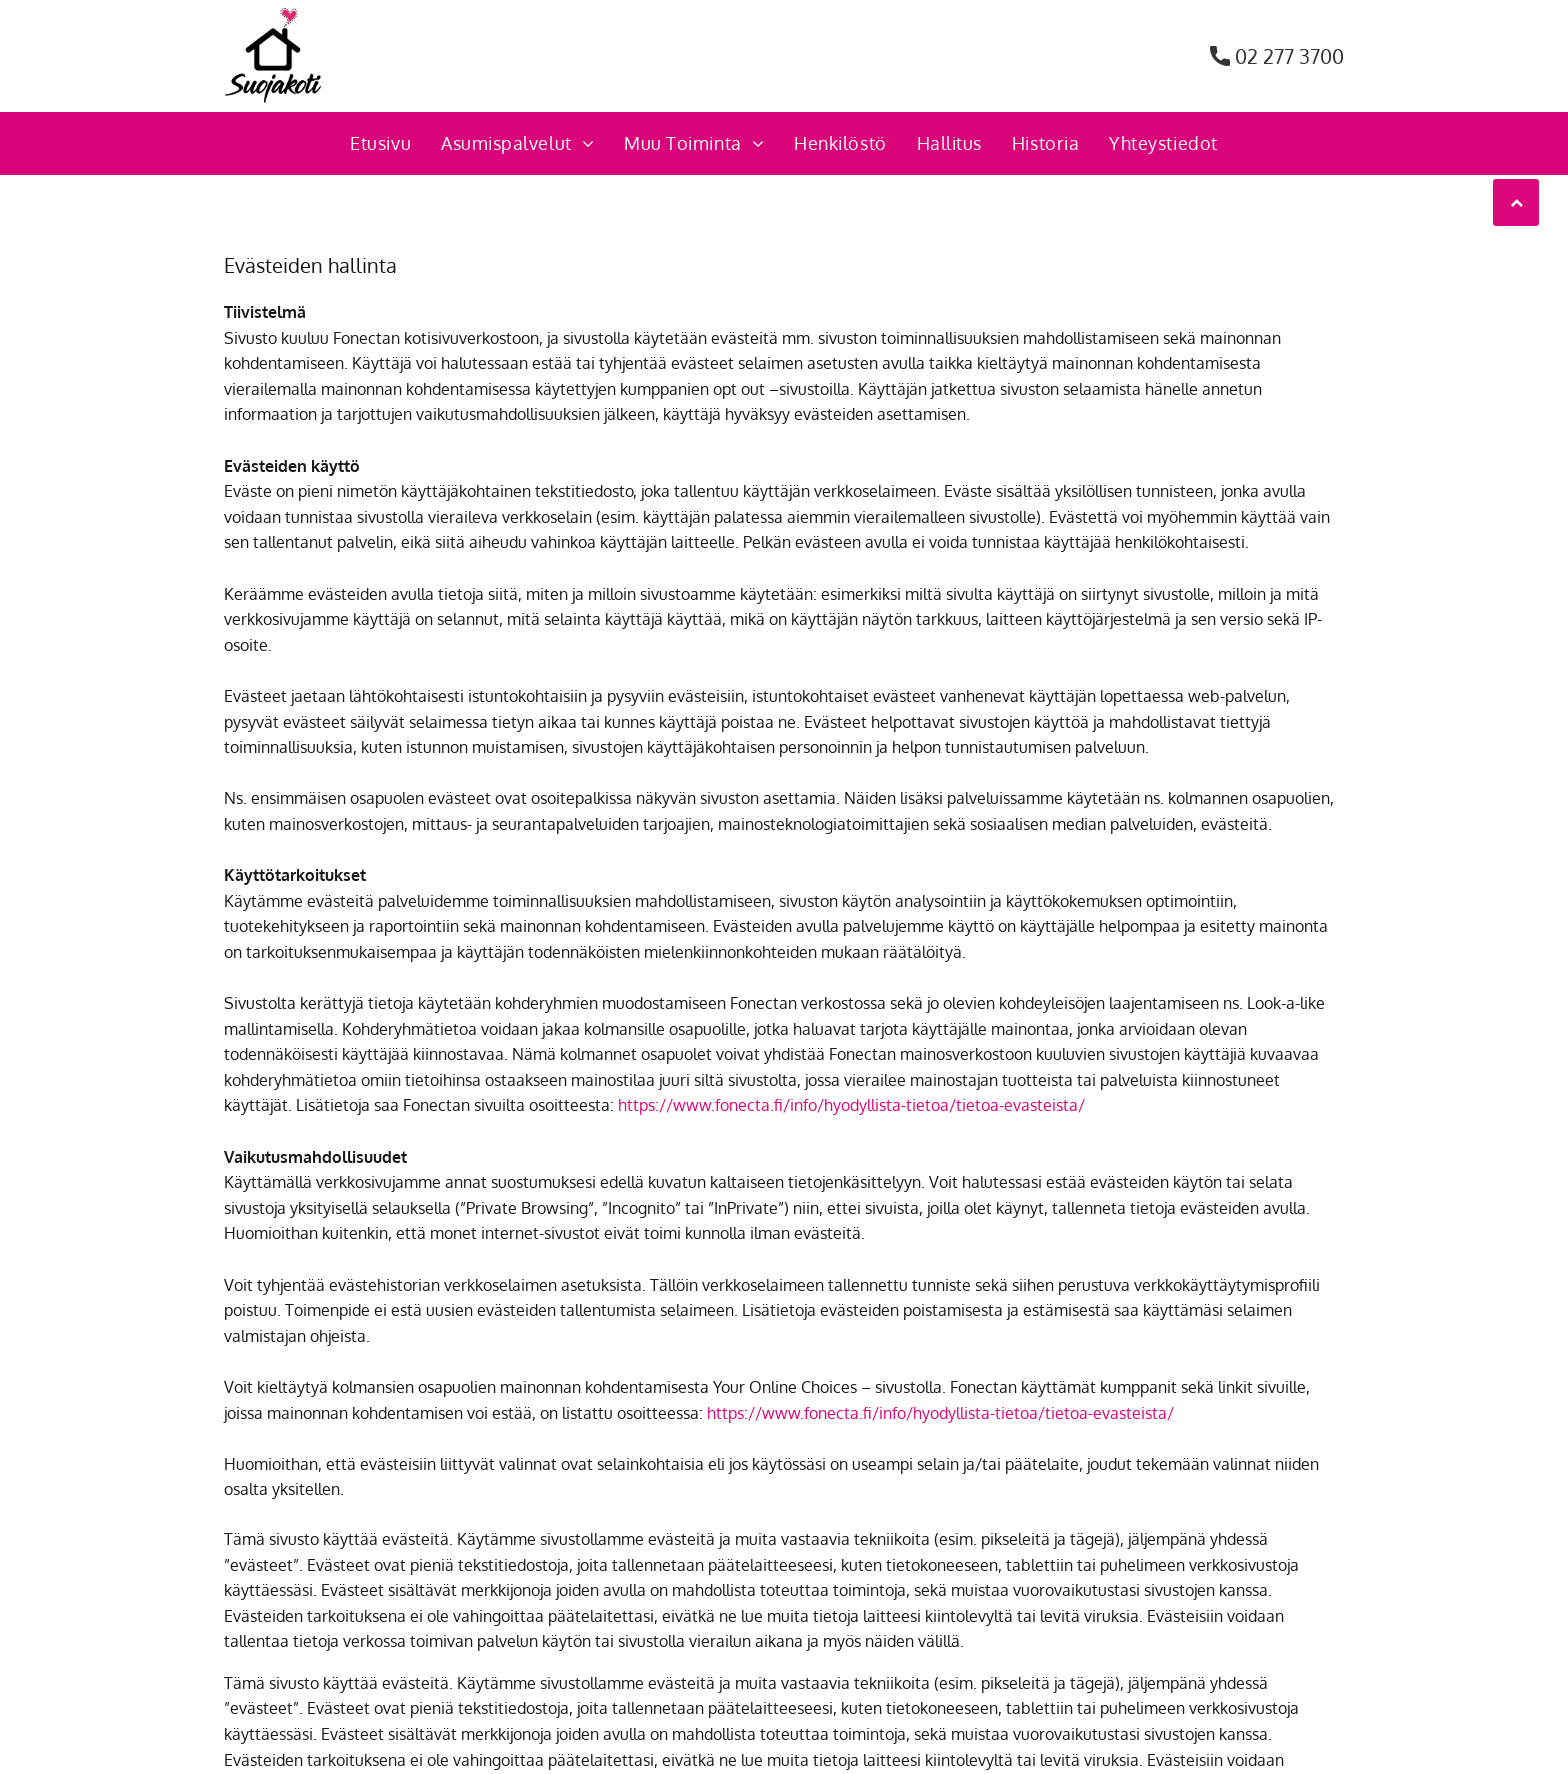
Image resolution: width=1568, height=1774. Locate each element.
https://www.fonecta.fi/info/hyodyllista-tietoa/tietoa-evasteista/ (851, 1105)
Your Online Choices (785, 1387)
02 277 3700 (1289, 56)
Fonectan (366, 338)
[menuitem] (380, 143)
